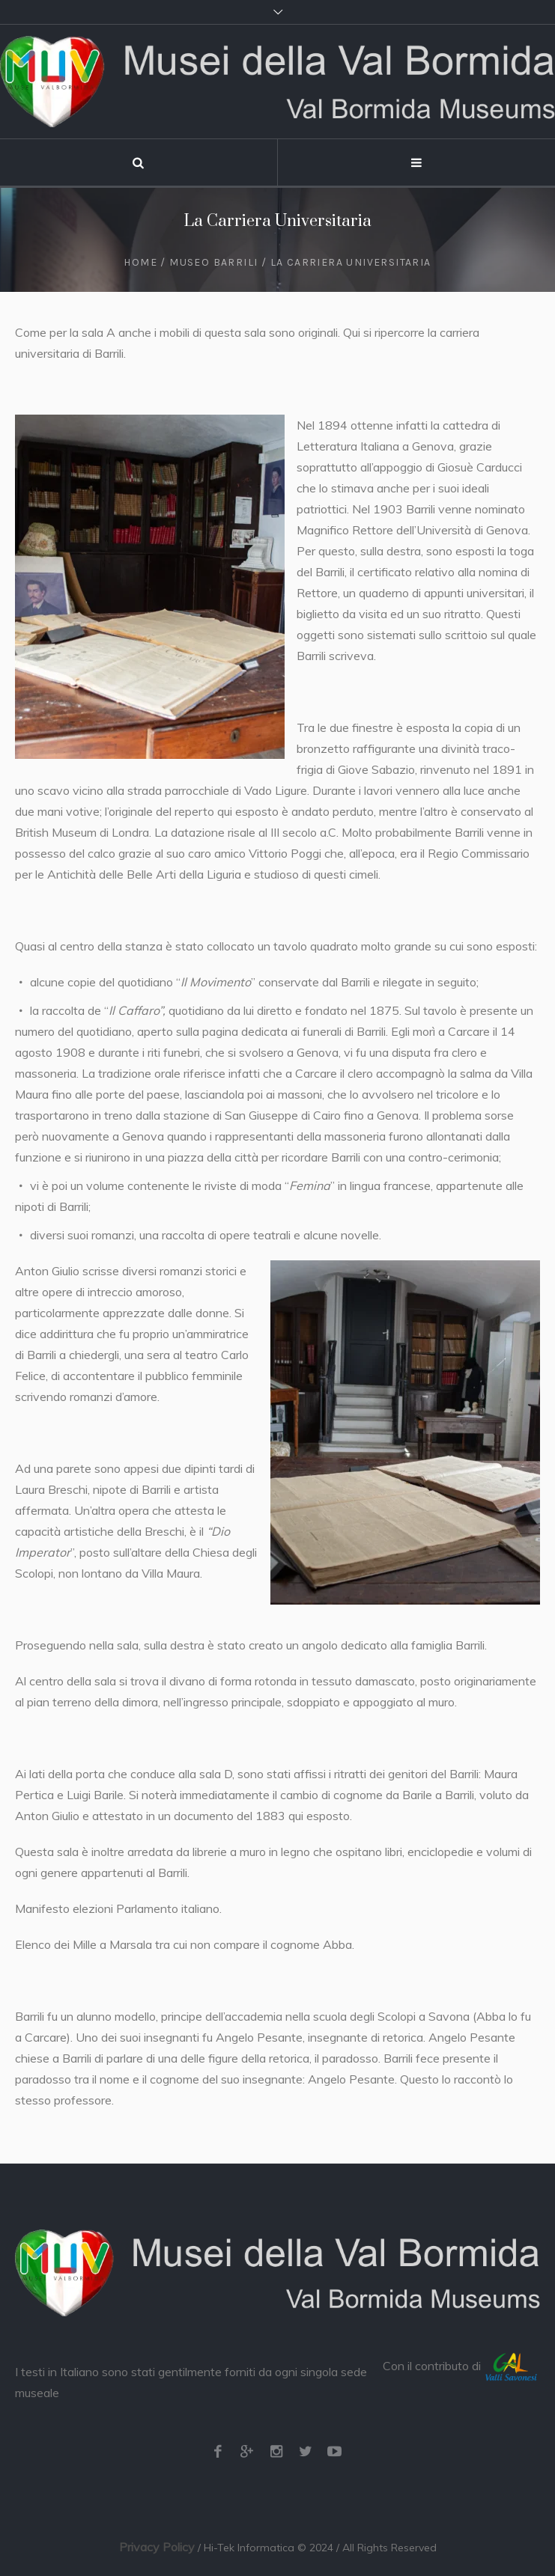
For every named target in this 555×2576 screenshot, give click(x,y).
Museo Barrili (213, 262)
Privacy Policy (157, 2546)
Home (140, 262)
